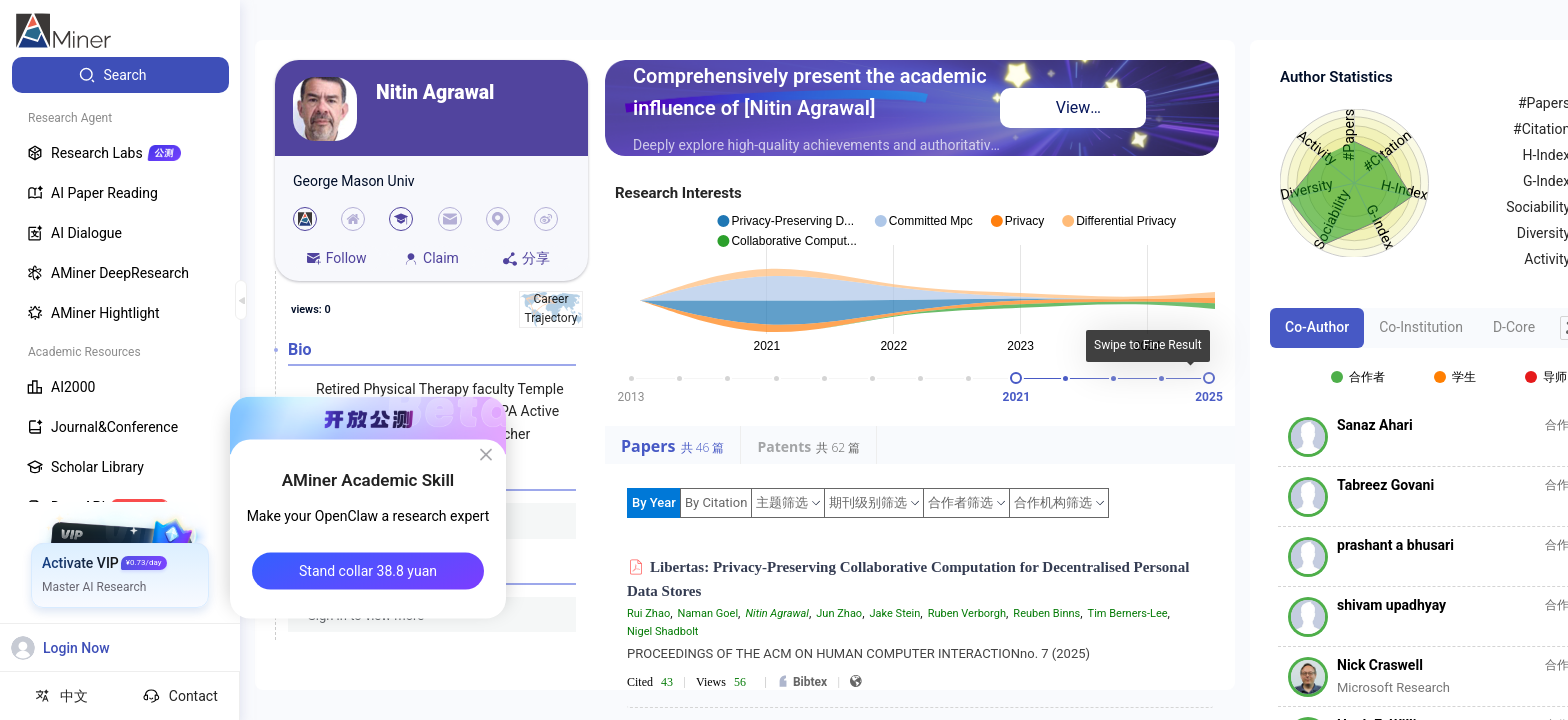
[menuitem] (120, 75)
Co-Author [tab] (1317, 327)
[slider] (1016, 378)
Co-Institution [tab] (1421, 327)
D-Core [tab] (1514, 327)
